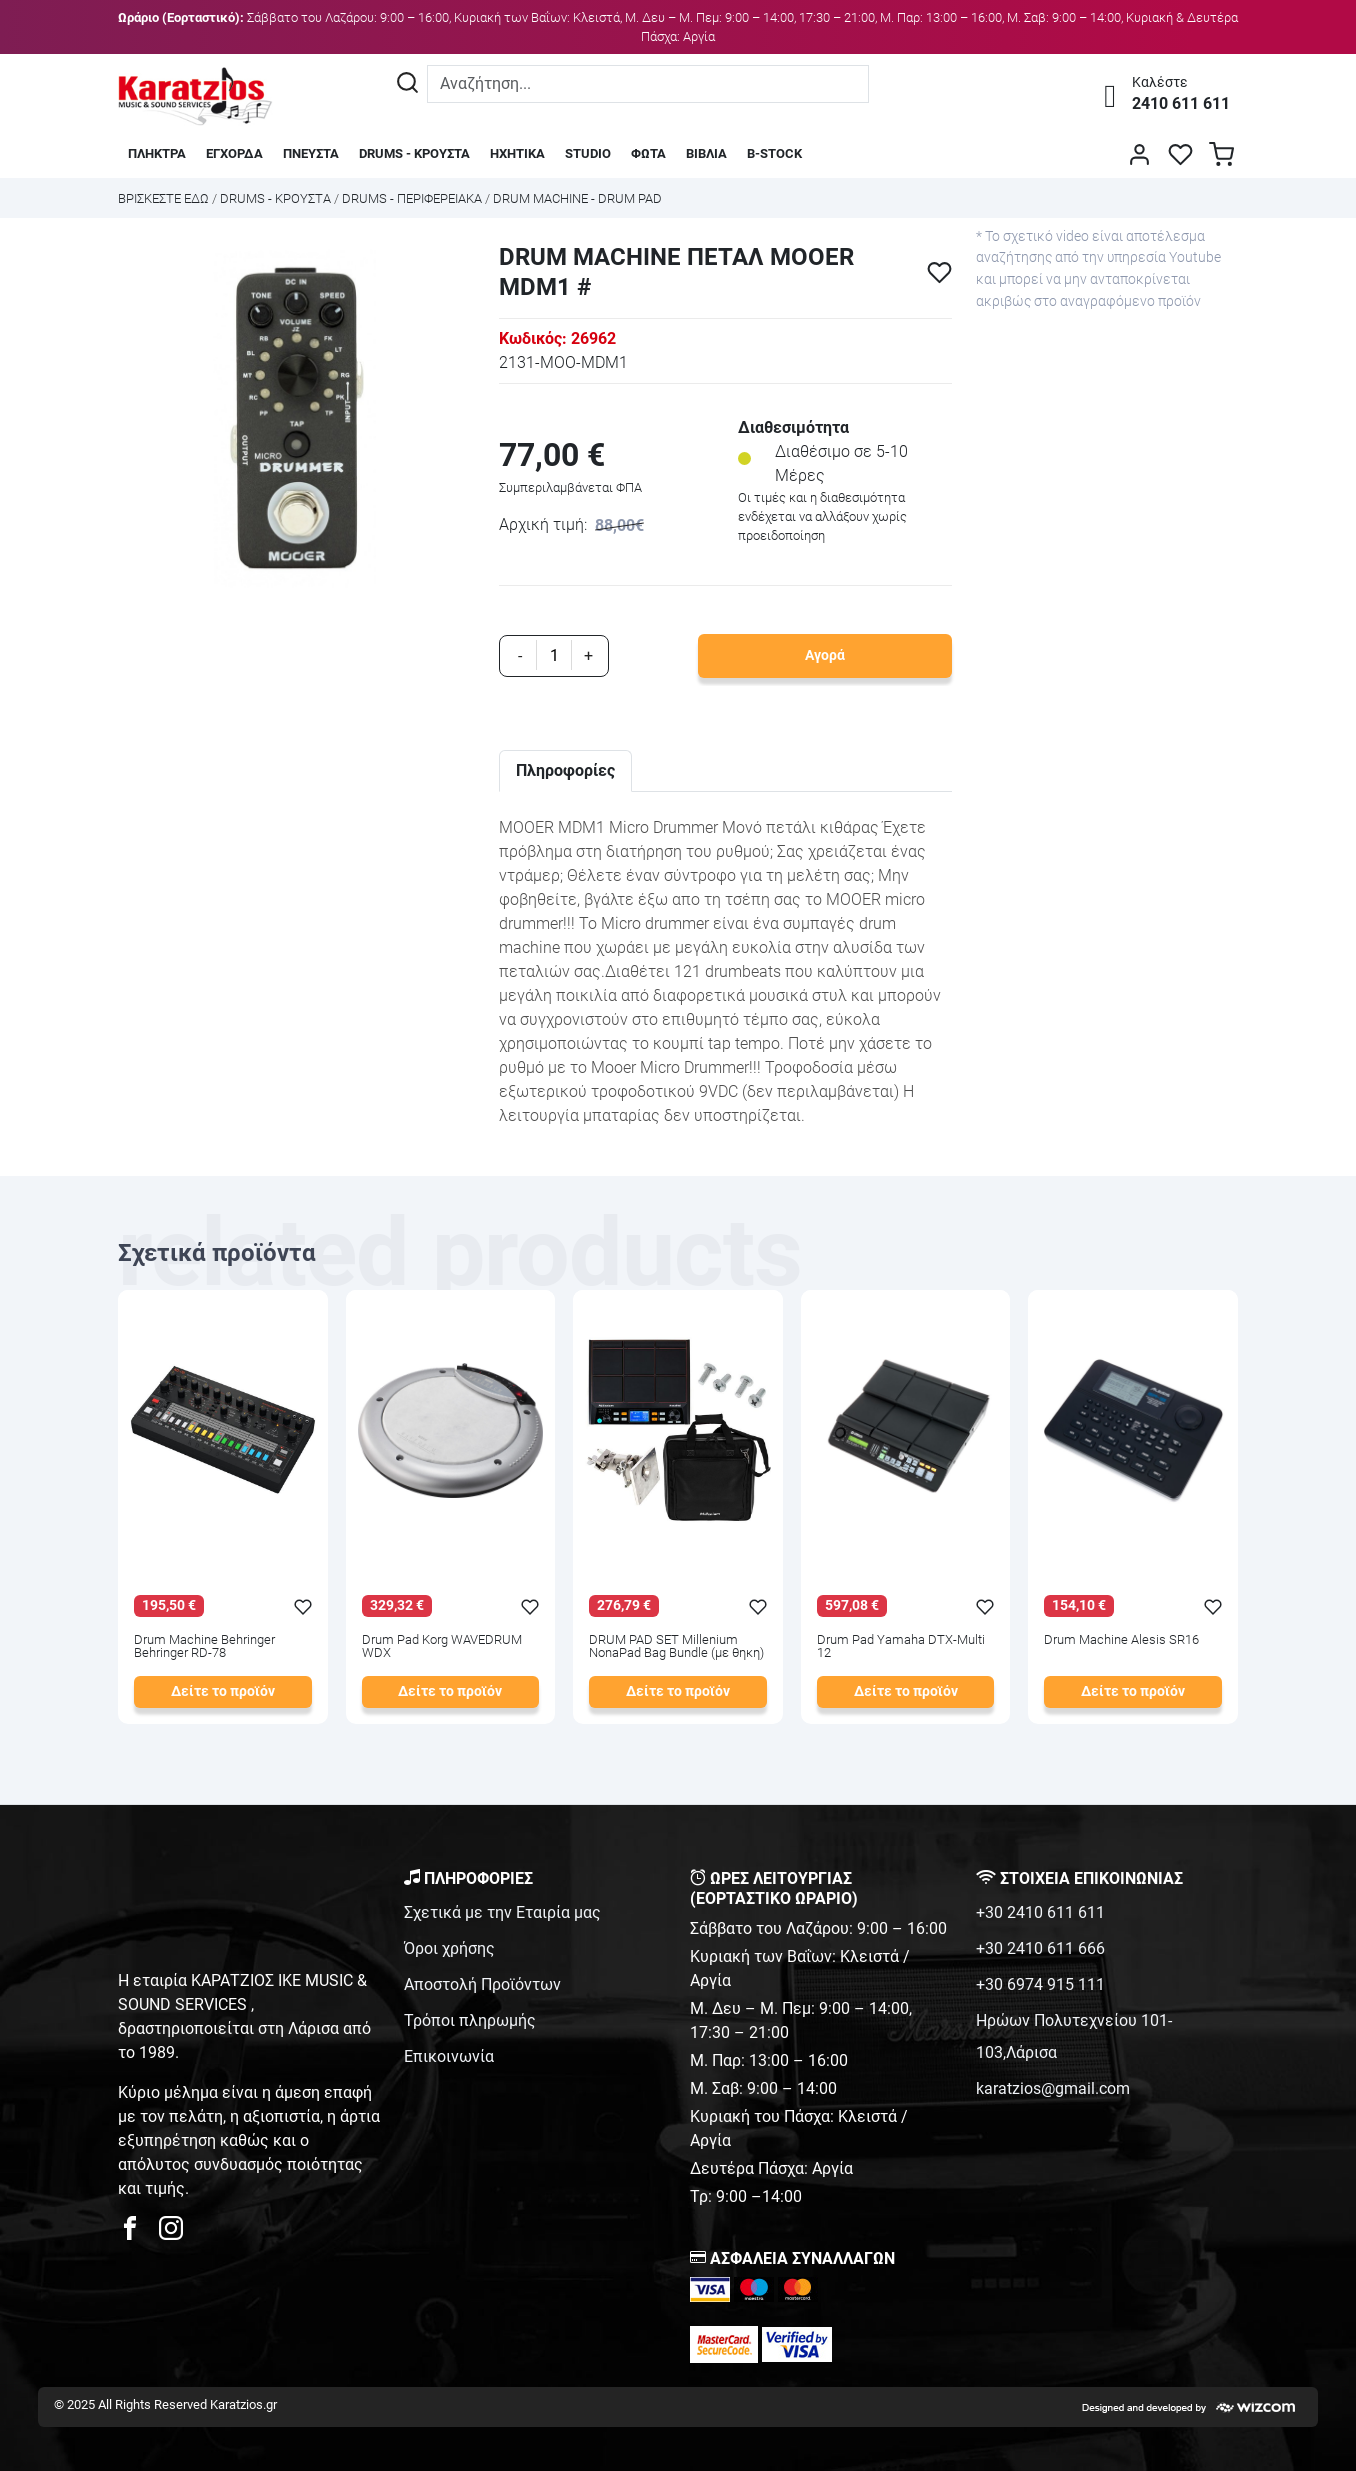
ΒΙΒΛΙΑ (706, 153)
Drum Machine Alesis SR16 (1121, 1640)
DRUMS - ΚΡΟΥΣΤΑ (414, 153)
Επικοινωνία (449, 2056)
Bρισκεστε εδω (165, 198)
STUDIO (588, 153)
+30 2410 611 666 (1040, 1948)
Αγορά (825, 655)
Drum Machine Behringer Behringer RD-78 (204, 1647)
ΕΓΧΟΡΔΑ (234, 153)
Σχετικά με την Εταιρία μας (502, 1912)
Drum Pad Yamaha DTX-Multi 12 (901, 1647)
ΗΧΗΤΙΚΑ (517, 153)
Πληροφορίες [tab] (565, 770)
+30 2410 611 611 (1040, 1912)
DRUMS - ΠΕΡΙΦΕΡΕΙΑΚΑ (412, 198)
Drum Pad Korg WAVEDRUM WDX (442, 1647)
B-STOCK (774, 153)
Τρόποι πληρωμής (470, 2020)
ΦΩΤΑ (648, 153)
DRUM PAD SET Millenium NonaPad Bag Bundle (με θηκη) (676, 1647)
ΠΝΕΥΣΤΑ (311, 153)
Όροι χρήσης (449, 1948)
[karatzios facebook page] (138, 2233)
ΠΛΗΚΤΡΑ (157, 153)
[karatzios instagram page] (171, 2233)
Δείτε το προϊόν (223, 1691)
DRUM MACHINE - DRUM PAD (577, 198)
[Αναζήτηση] (407, 84)
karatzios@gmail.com (1053, 2088)
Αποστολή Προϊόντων (482, 1984)
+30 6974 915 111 (1040, 1984)
